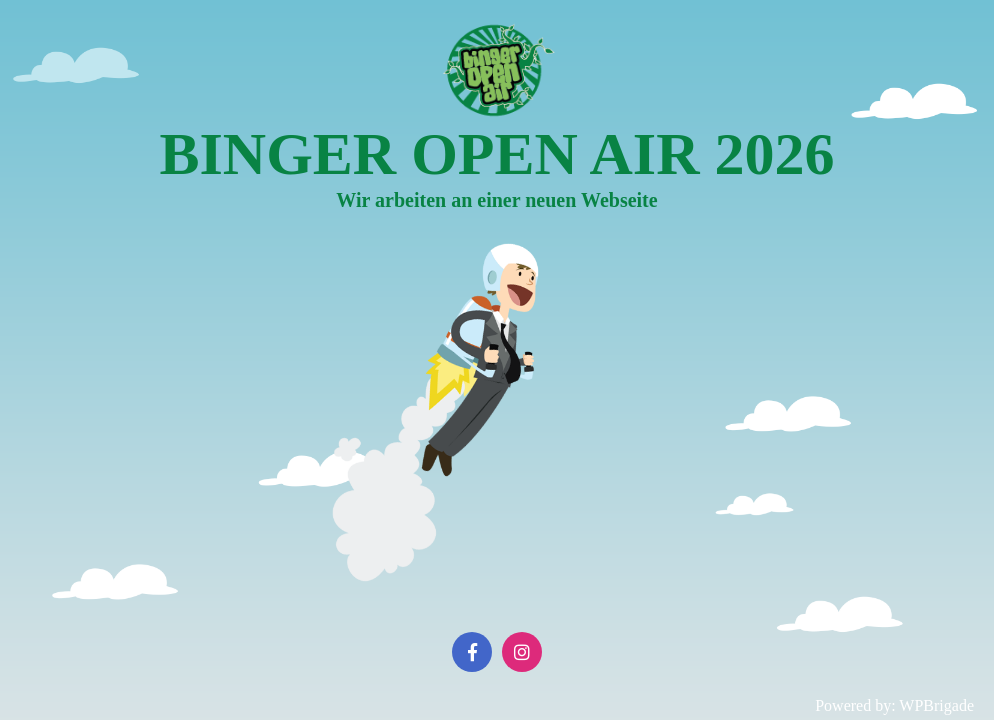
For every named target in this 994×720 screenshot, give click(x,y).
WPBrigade (936, 705)
